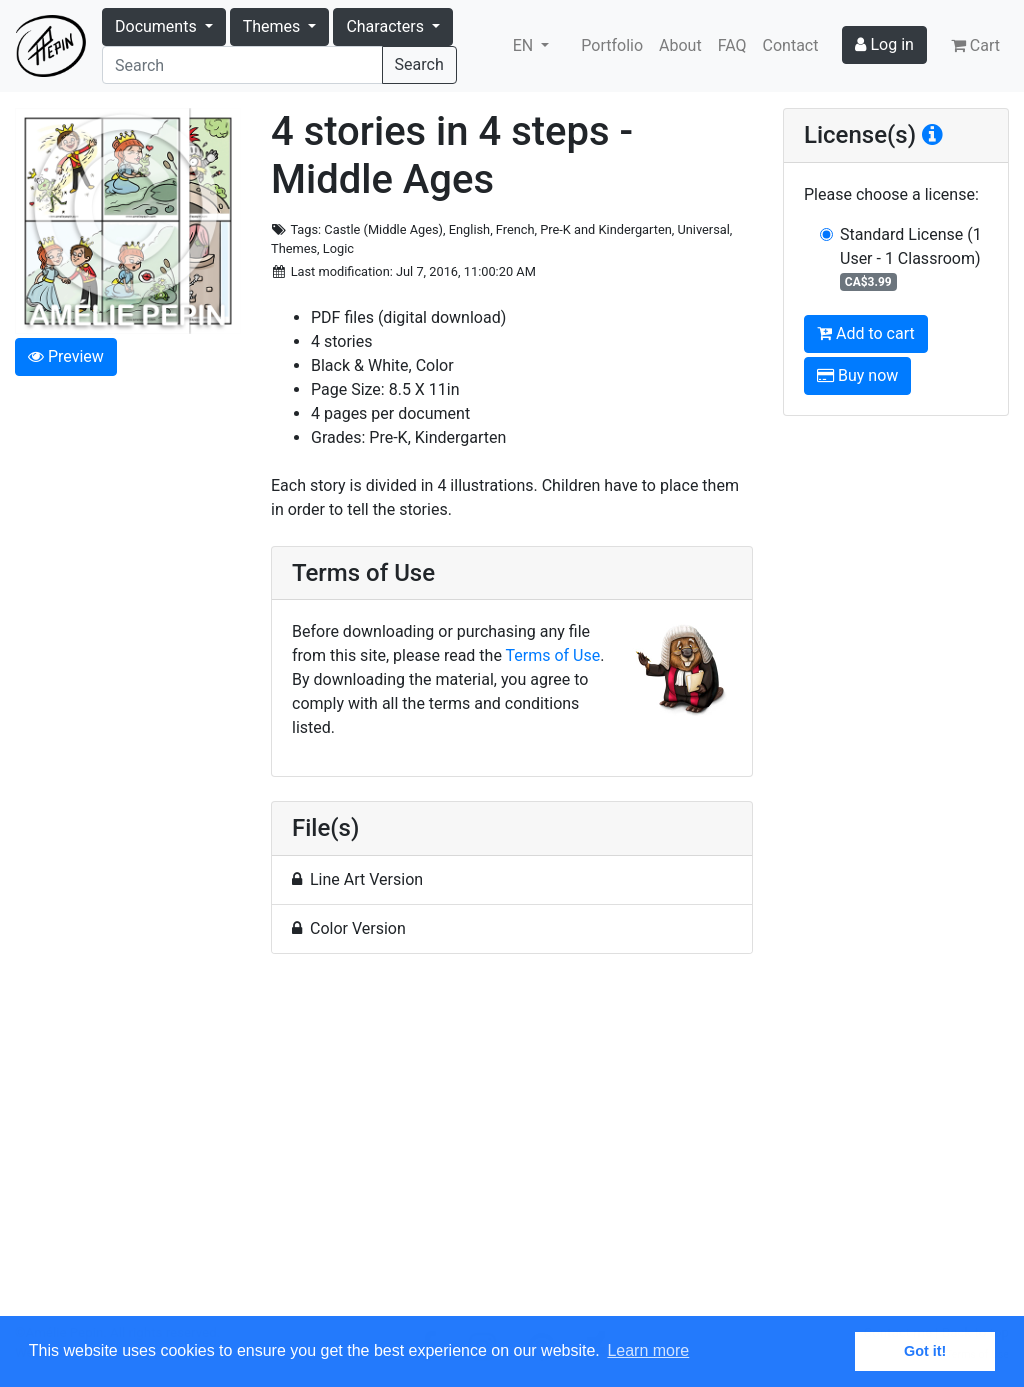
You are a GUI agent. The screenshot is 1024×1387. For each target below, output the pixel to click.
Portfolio (612, 45)
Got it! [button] (925, 1351)
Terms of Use (553, 655)
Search (419, 64)
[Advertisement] (512, 1146)
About (680, 45)
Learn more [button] (648, 1350)
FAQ (732, 45)
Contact (791, 45)
